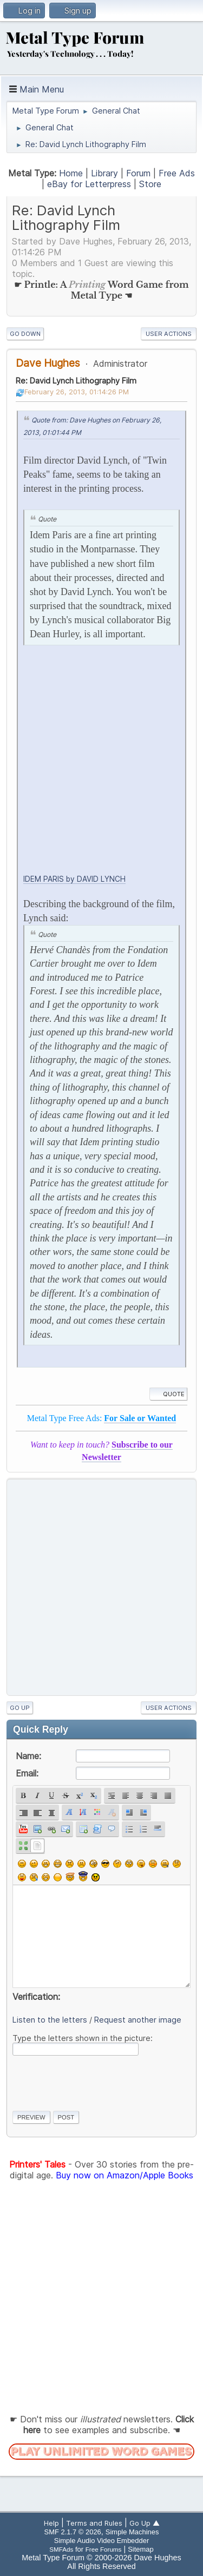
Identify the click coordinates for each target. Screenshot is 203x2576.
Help (51, 2523)
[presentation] (94, 2081)
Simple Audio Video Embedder (101, 2541)
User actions (169, 334)
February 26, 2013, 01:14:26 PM (76, 391)
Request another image (137, 2019)
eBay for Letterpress (89, 184)
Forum (138, 173)
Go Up (20, 1708)
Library (104, 173)
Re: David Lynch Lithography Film (76, 380)
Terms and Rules (94, 2523)
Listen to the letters (49, 2019)
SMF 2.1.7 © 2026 (72, 2532)
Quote (168, 1394)
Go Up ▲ (144, 2523)
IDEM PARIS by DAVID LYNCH (74, 879)
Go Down (25, 334)
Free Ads (177, 173)
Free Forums (104, 2549)
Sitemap (141, 2549)
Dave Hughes (48, 362)
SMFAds (61, 2549)
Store (150, 184)
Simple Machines (132, 2532)
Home (71, 173)
